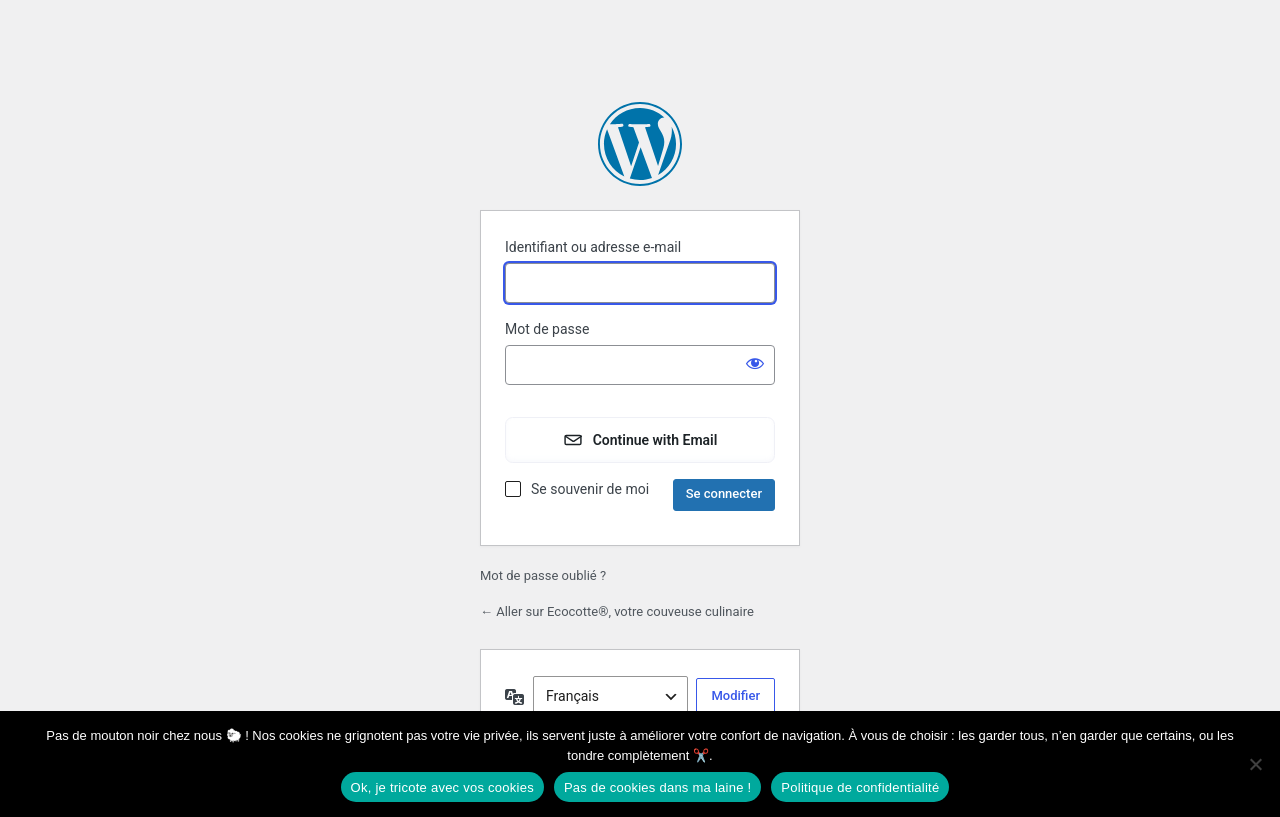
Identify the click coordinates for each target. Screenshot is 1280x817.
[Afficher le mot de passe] (755, 363)
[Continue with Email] (640, 440)
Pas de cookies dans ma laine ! (657, 787)
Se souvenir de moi (590, 489)
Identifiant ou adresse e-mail (593, 247)
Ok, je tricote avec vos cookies (442, 787)
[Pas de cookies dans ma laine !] (1255, 764)
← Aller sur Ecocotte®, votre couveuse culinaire (617, 611)
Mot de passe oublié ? (543, 575)
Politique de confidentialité (860, 787)
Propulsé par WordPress (640, 144)
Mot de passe (547, 329)
